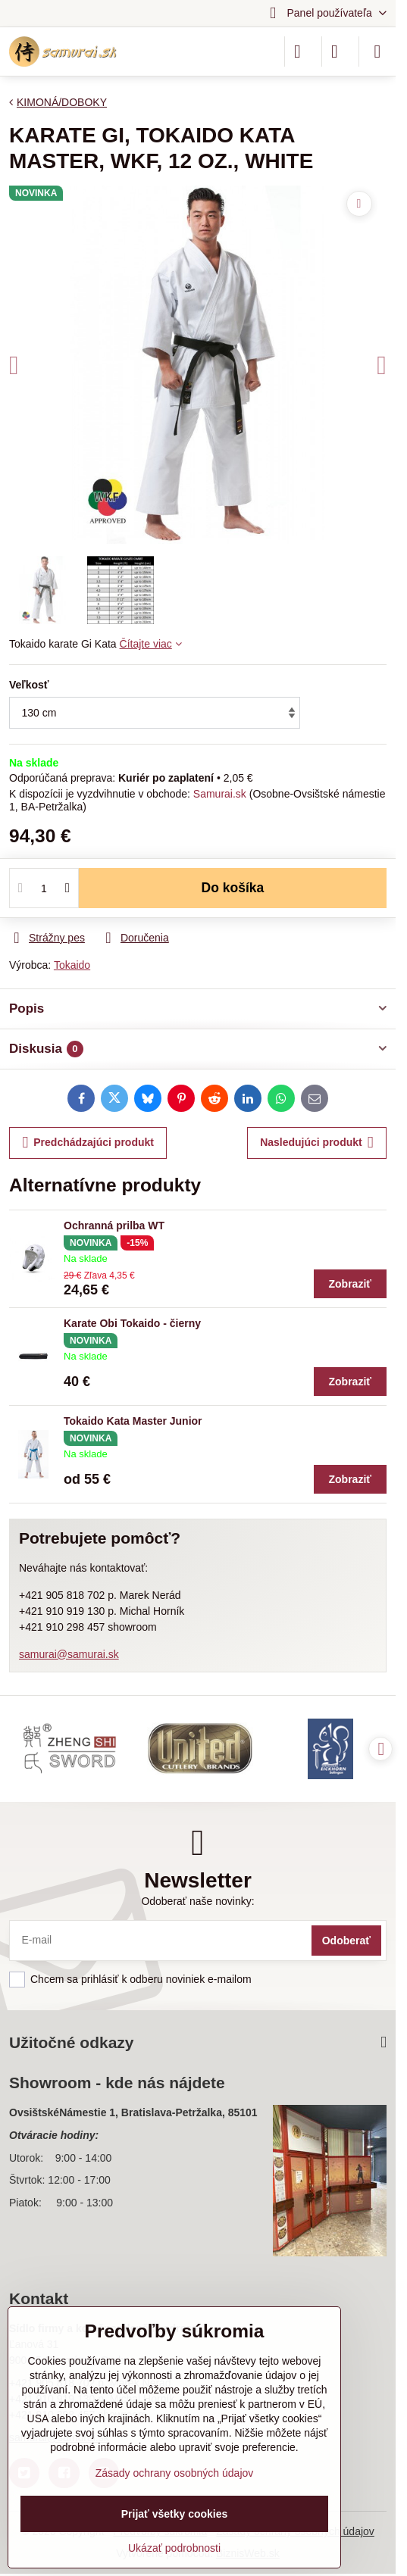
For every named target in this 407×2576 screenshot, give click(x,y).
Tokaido (72, 965)
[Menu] (377, 51)
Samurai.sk (219, 794)
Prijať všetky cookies (174, 2514)
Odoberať (346, 1940)
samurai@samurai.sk (69, 1654)
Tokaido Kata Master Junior (133, 1421)
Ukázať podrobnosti (174, 2548)
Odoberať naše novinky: (197, 1901)
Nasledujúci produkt (316, 1143)
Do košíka (233, 887)
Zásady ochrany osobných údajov (174, 2473)
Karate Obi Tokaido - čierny (132, 1323)
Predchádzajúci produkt (88, 1143)
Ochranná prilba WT (114, 1225)
